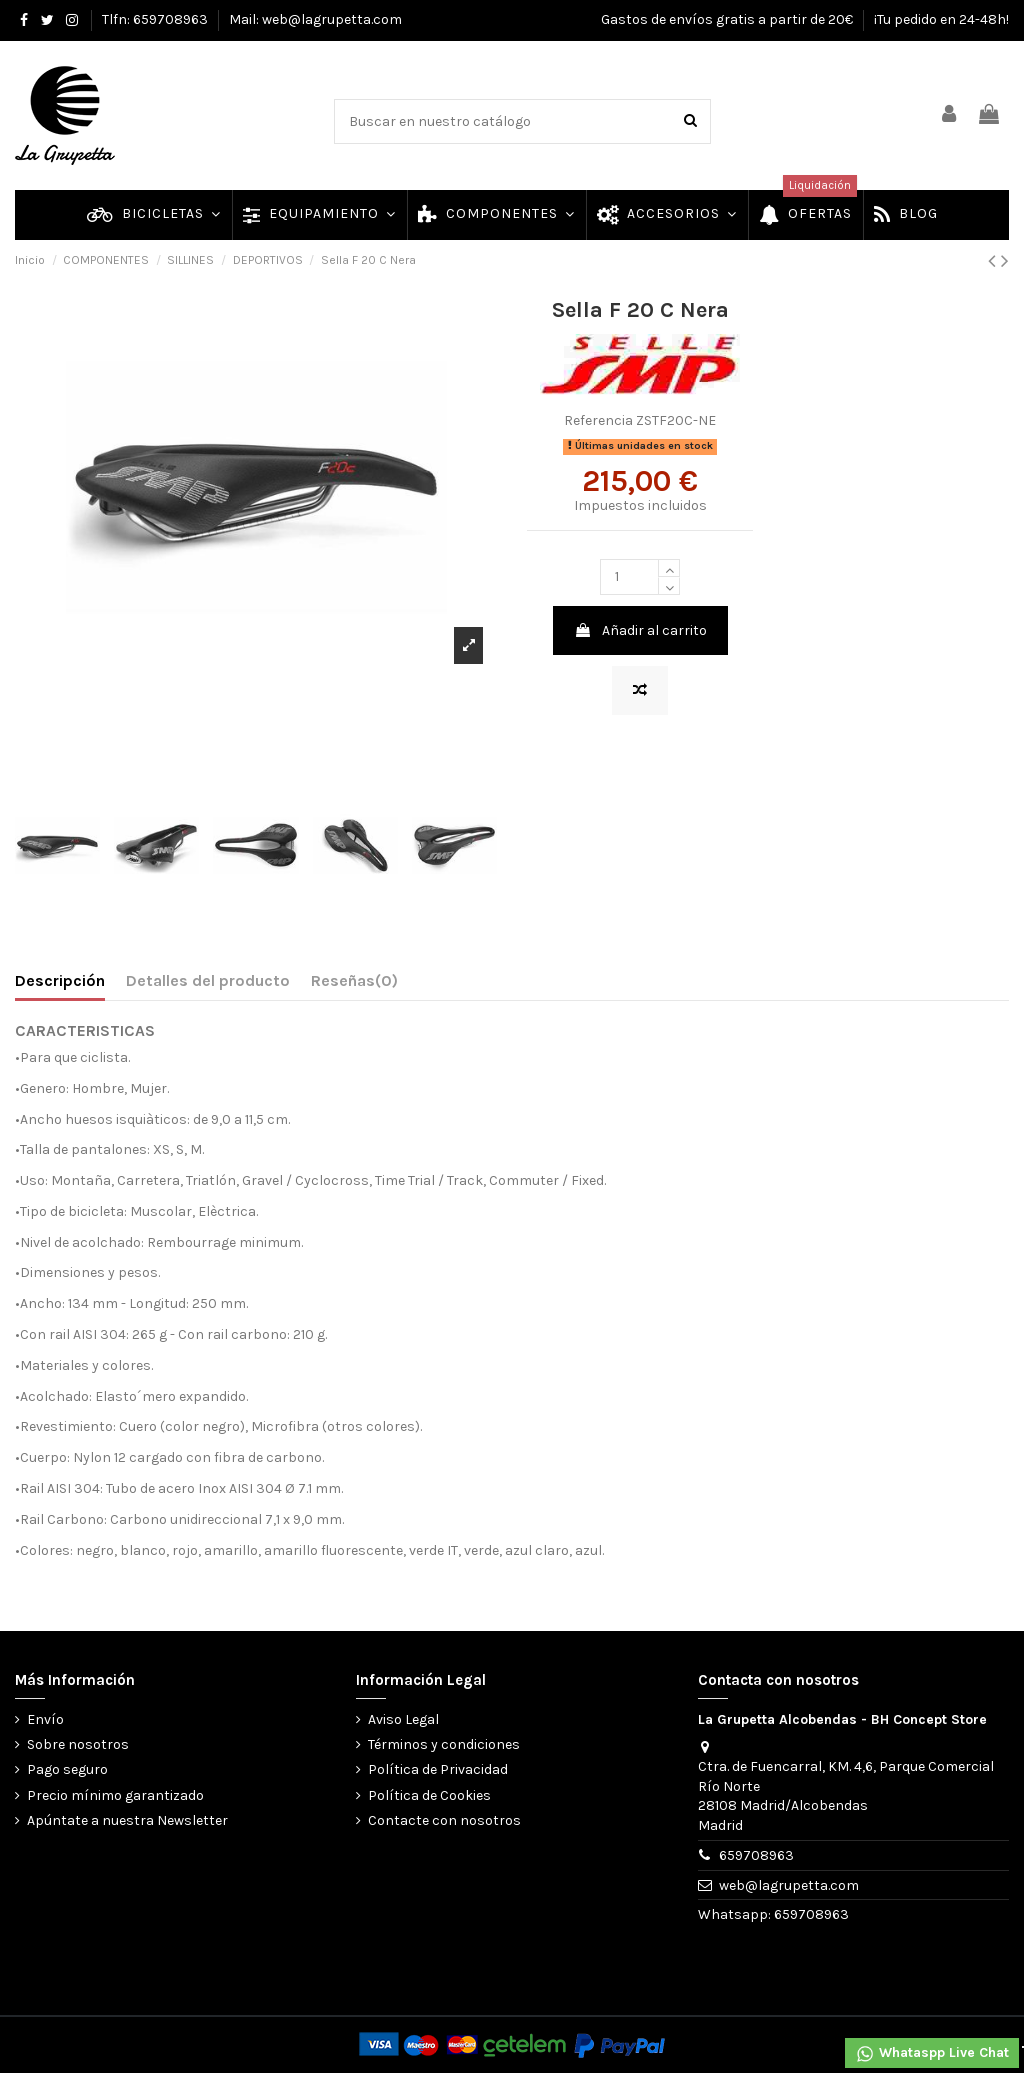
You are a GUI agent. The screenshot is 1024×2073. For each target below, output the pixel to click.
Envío (45, 1719)
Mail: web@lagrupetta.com (315, 19)
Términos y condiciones (444, 1744)
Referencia (598, 420)
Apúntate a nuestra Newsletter (127, 1820)
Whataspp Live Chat (932, 2054)
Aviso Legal (403, 1719)
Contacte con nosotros (444, 1820)
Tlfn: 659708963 (156, 19)
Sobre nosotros (78, 1744)
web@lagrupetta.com (789, 1885)
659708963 (756, 1855)
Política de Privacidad (438, 1769)
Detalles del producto (208, 980)
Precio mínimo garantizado (115, 1795)
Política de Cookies (429, 1795)
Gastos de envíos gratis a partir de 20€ (728, 19)
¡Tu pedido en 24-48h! (941, 19)
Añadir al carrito (640, 630)
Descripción (60, 980)
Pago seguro (67, 1769)
